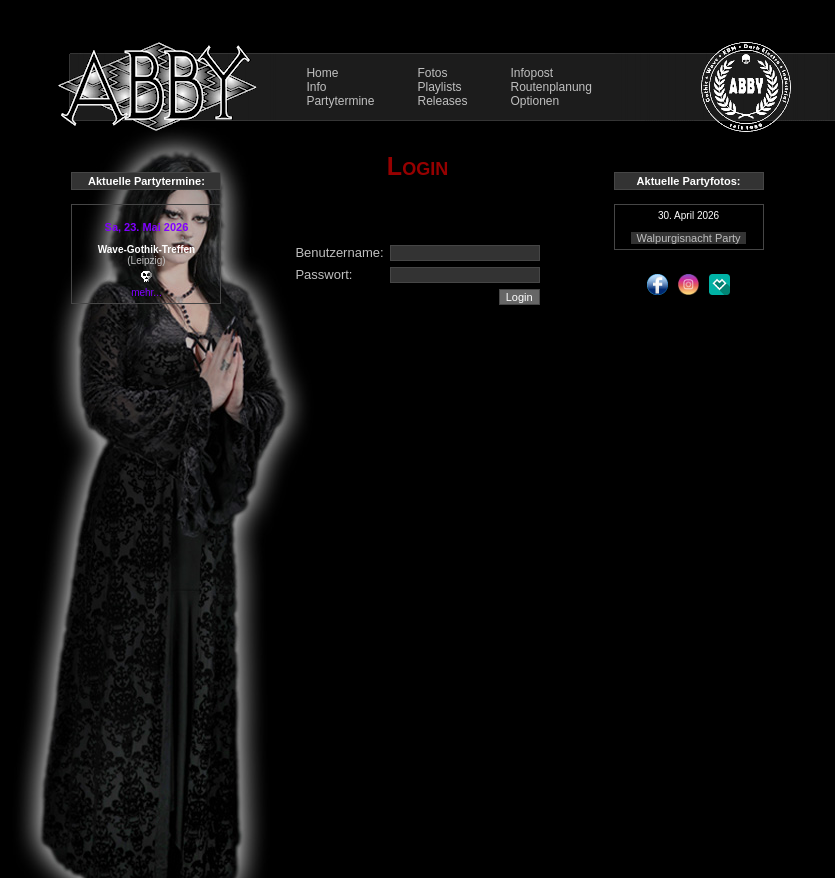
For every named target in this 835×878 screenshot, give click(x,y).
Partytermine (340, 101)
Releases (442, 101)
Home (322, 73)
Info (316, 87)
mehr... (146, 292)
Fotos (432, 73)
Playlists (439, 87)
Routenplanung (551, 87)
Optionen (535, 101)
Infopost (532, 73)
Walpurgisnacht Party (688, 238)
